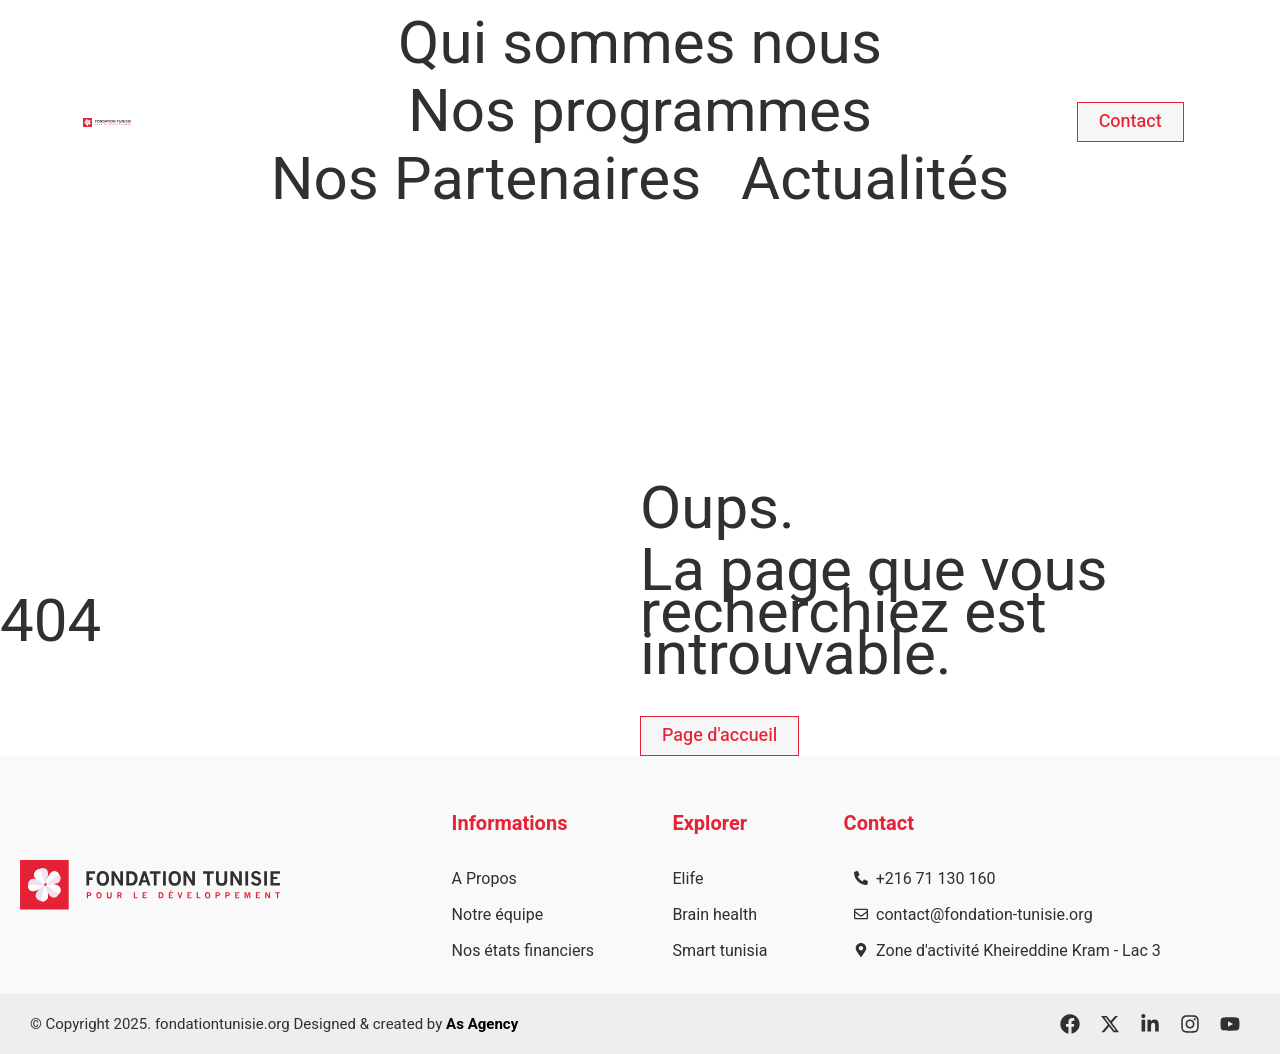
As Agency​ (482, 1024)
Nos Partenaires (486, 180)
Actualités (875, 180)
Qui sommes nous (640, 44)
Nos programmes (640, 112)
